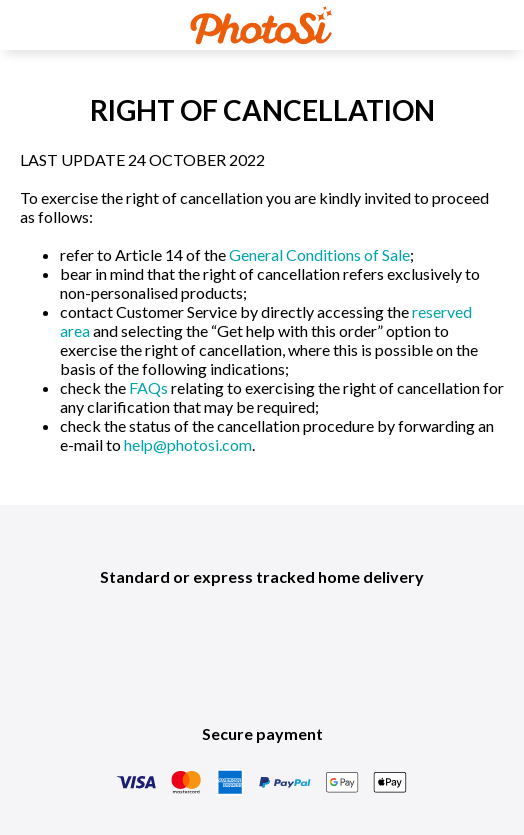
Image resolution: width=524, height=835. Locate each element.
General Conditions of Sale (319, 254)
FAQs (148, 387)
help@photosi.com (188, 444)
